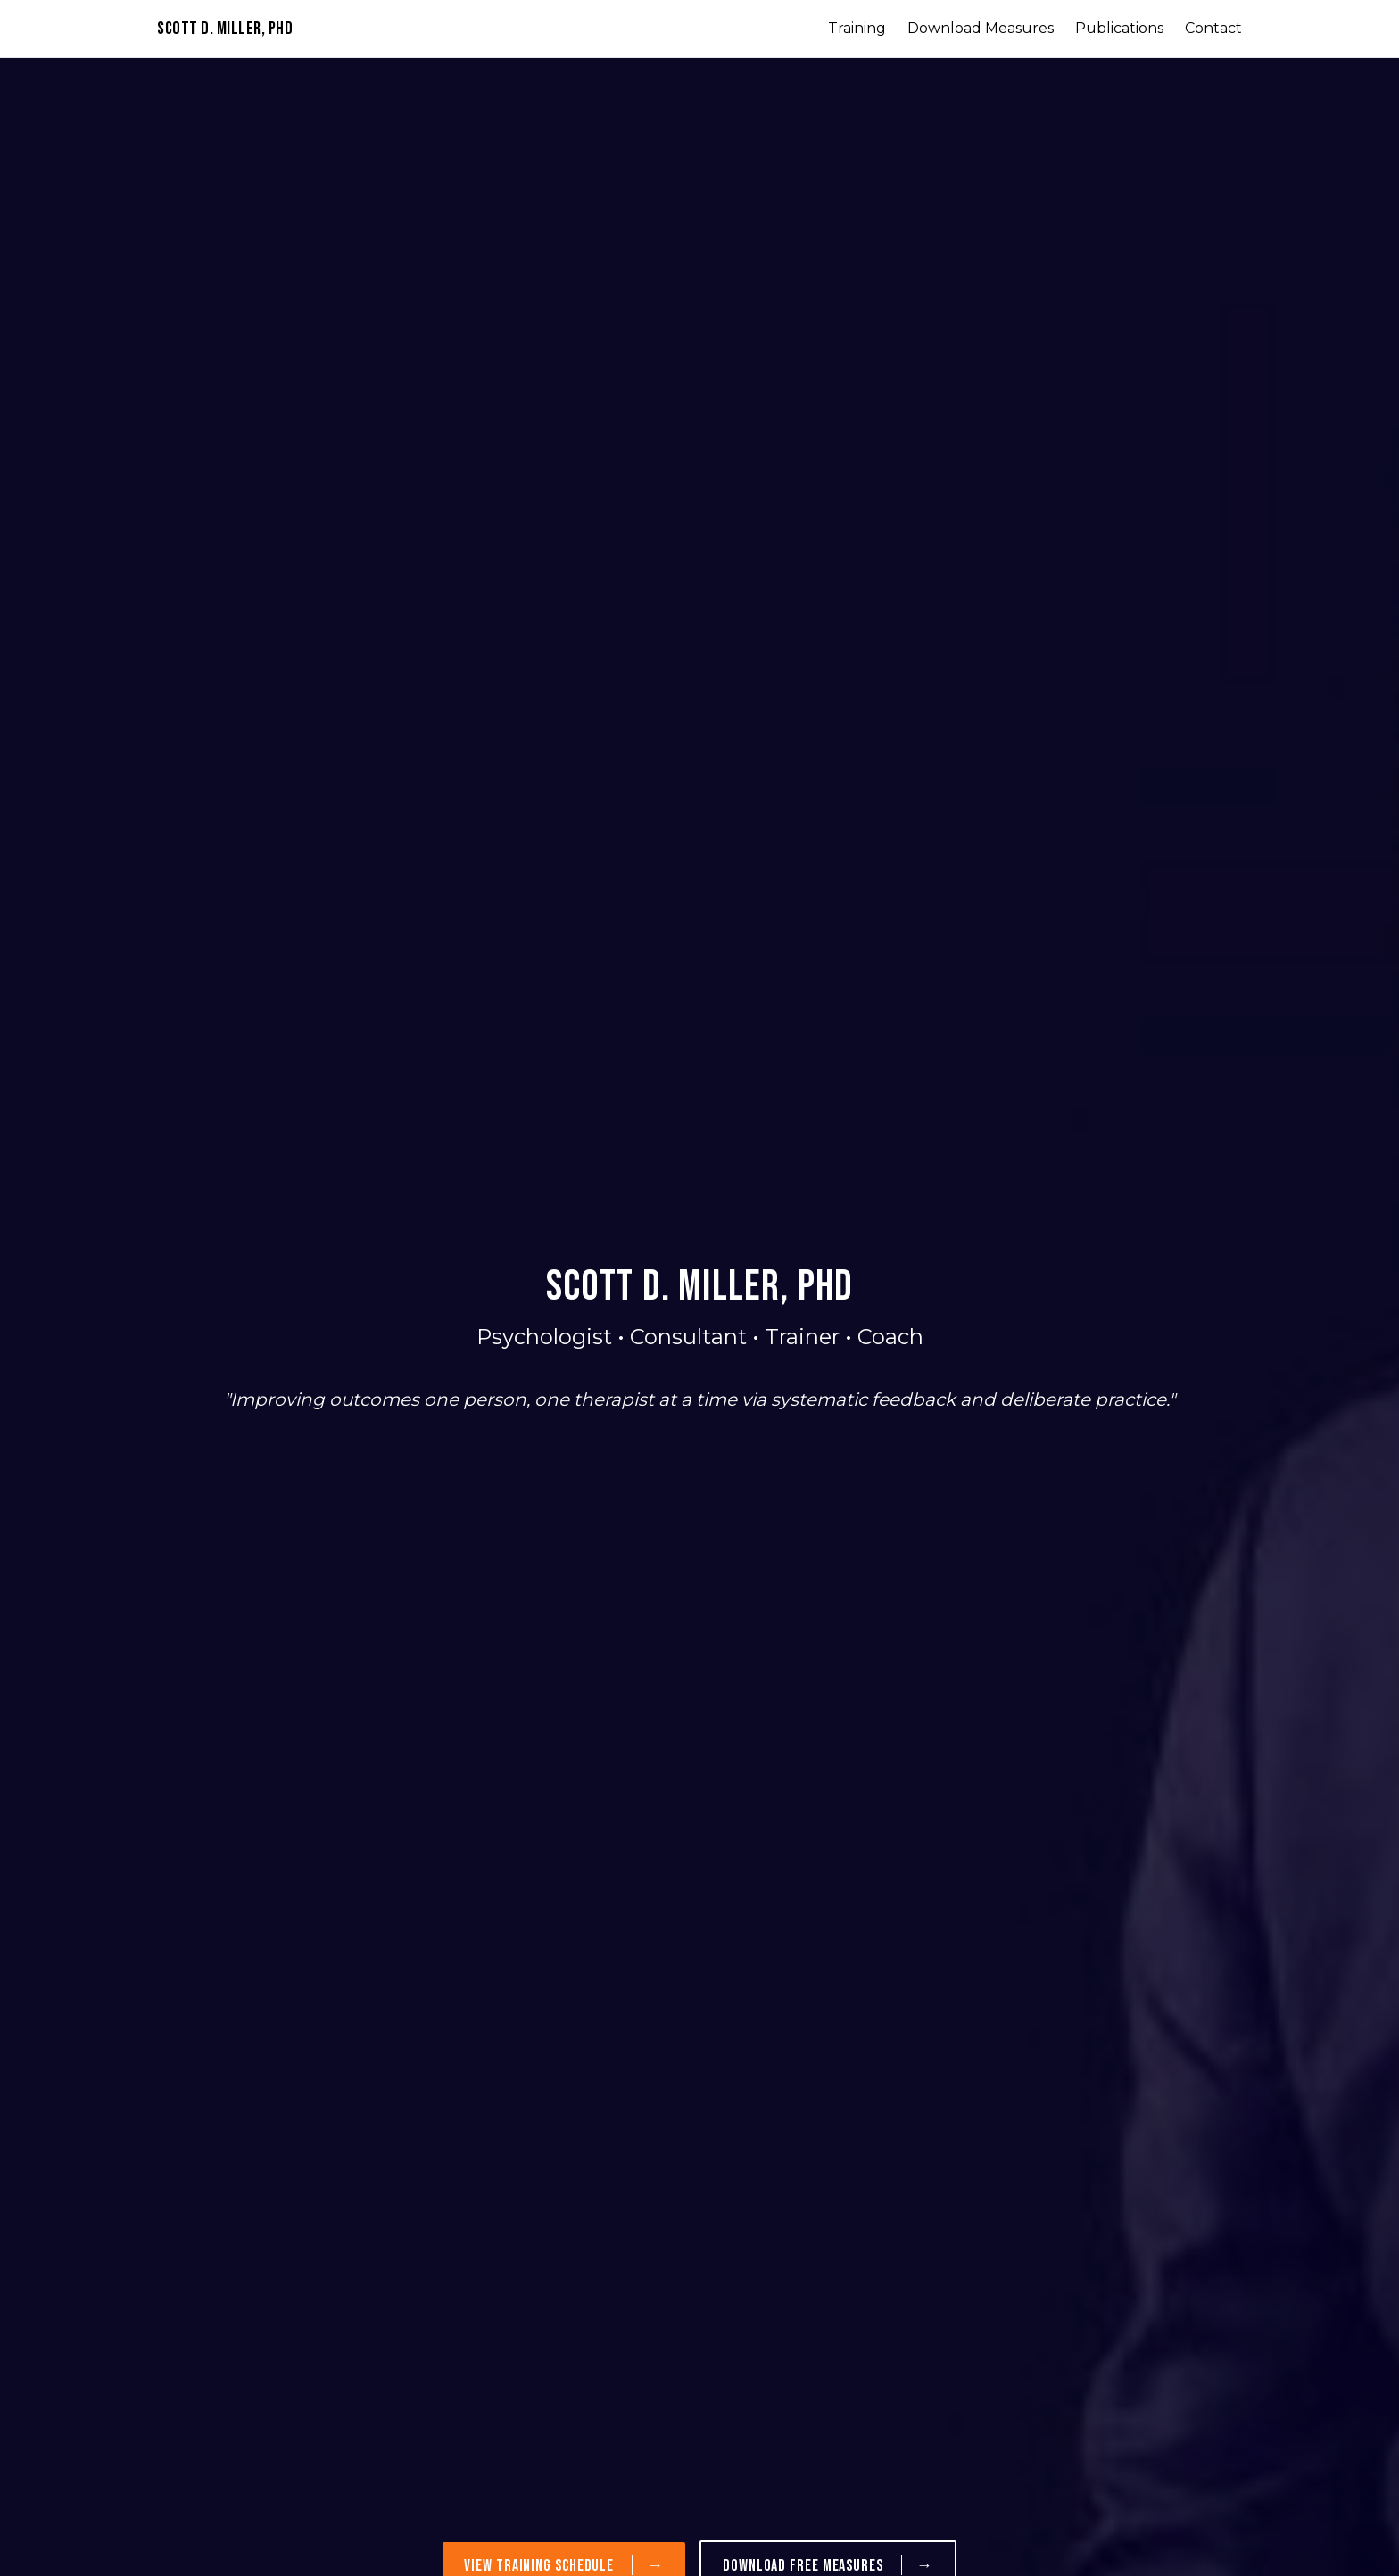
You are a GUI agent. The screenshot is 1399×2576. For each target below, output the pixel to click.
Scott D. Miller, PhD (225, 28)
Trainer (802, 1337)
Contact (1213, 28)
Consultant (688, 1337)
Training (857, 28)
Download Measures (980, 28)
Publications (1119, 28)
